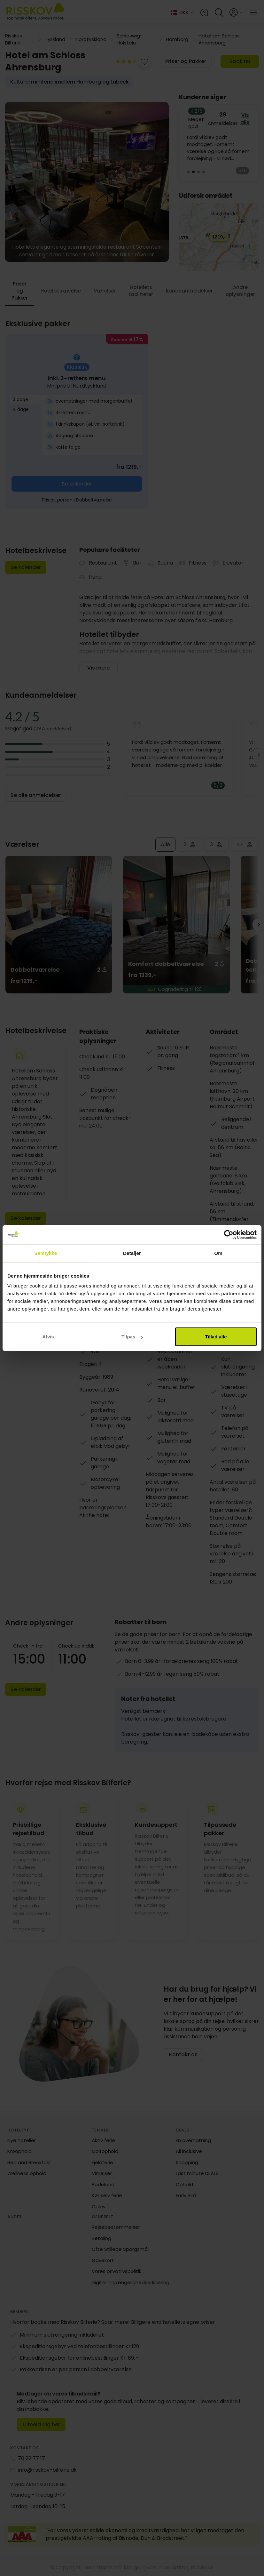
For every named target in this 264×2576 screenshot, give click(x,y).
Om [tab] (218, 1253)
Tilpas (132, 1336)
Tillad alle (216, 1336)
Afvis (48, 1336)
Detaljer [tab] (132, 1253)
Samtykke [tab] (46, 1253)
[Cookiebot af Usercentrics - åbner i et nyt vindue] (229, 1234)
